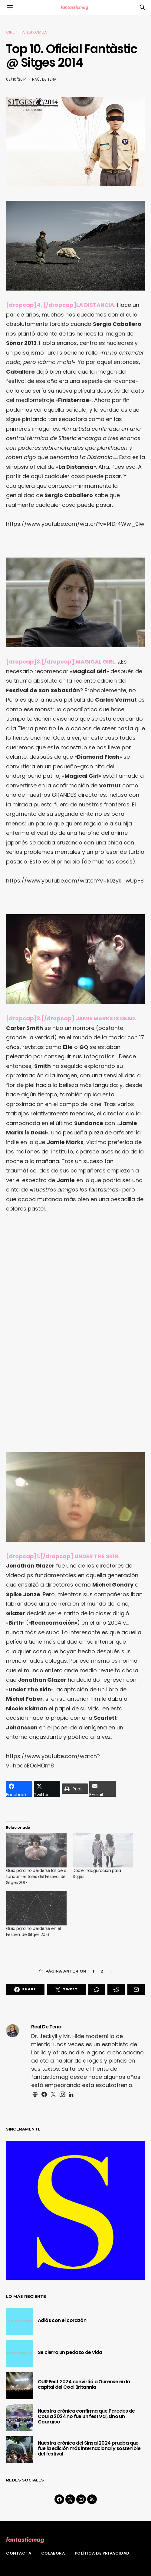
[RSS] (92, 2499)
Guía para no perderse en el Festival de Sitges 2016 (33, 1931)
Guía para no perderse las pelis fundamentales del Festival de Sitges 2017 (36, 1876)
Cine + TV (15, 32)
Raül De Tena (44, 79)
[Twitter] (70, 2499)
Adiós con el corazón (62, 2320)
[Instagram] (81, 2499)
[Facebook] (59, 2499)
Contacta (18, 2553)
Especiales (37, 32)
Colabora (53, 2553)
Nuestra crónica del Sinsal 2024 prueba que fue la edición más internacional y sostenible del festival (89, 2448)
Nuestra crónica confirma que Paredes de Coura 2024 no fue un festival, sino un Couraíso (86, 2416)
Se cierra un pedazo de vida (70, 2352)
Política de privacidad (102, 2553)
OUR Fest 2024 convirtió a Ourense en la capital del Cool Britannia (84, 2384)
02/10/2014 (16, 79)
